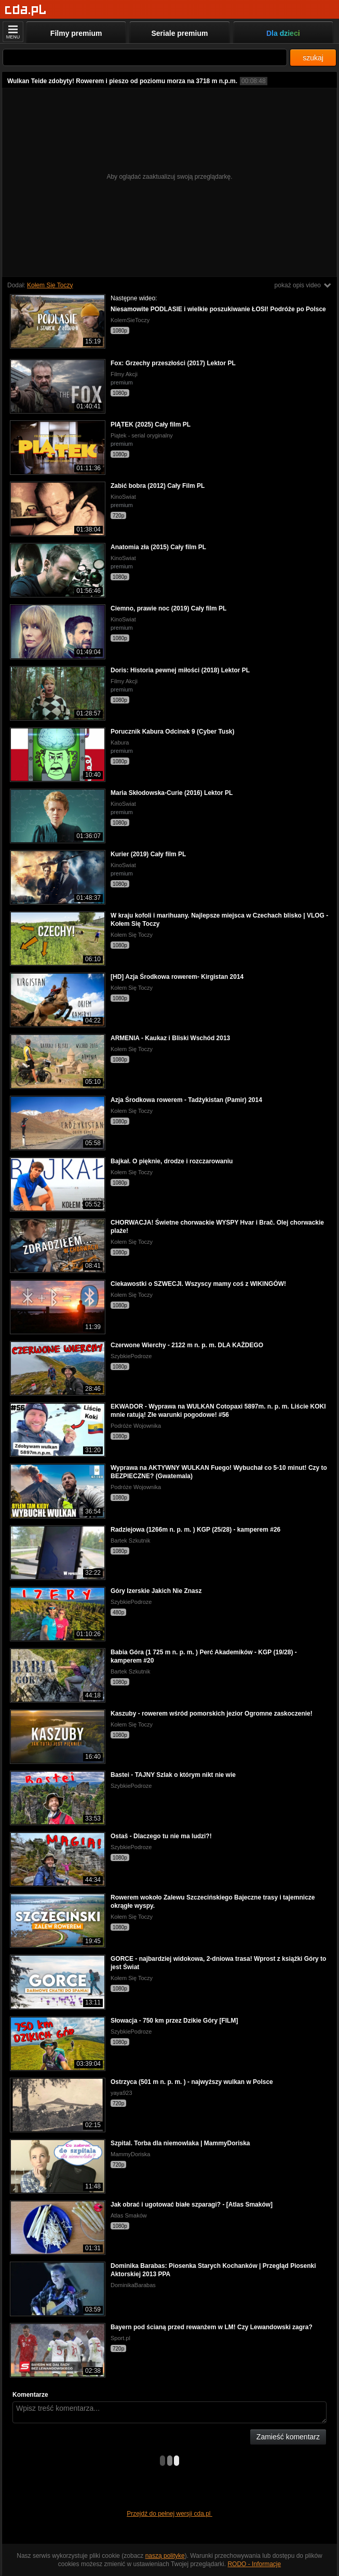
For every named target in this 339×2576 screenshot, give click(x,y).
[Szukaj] (145, 57)
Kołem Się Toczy (50, 285)
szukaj (313, 58)
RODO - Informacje (254, 2564)
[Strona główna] (25, 10)
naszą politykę (165, 2555)
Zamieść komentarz (288, 2437)
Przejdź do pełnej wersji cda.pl (169, 2513)
